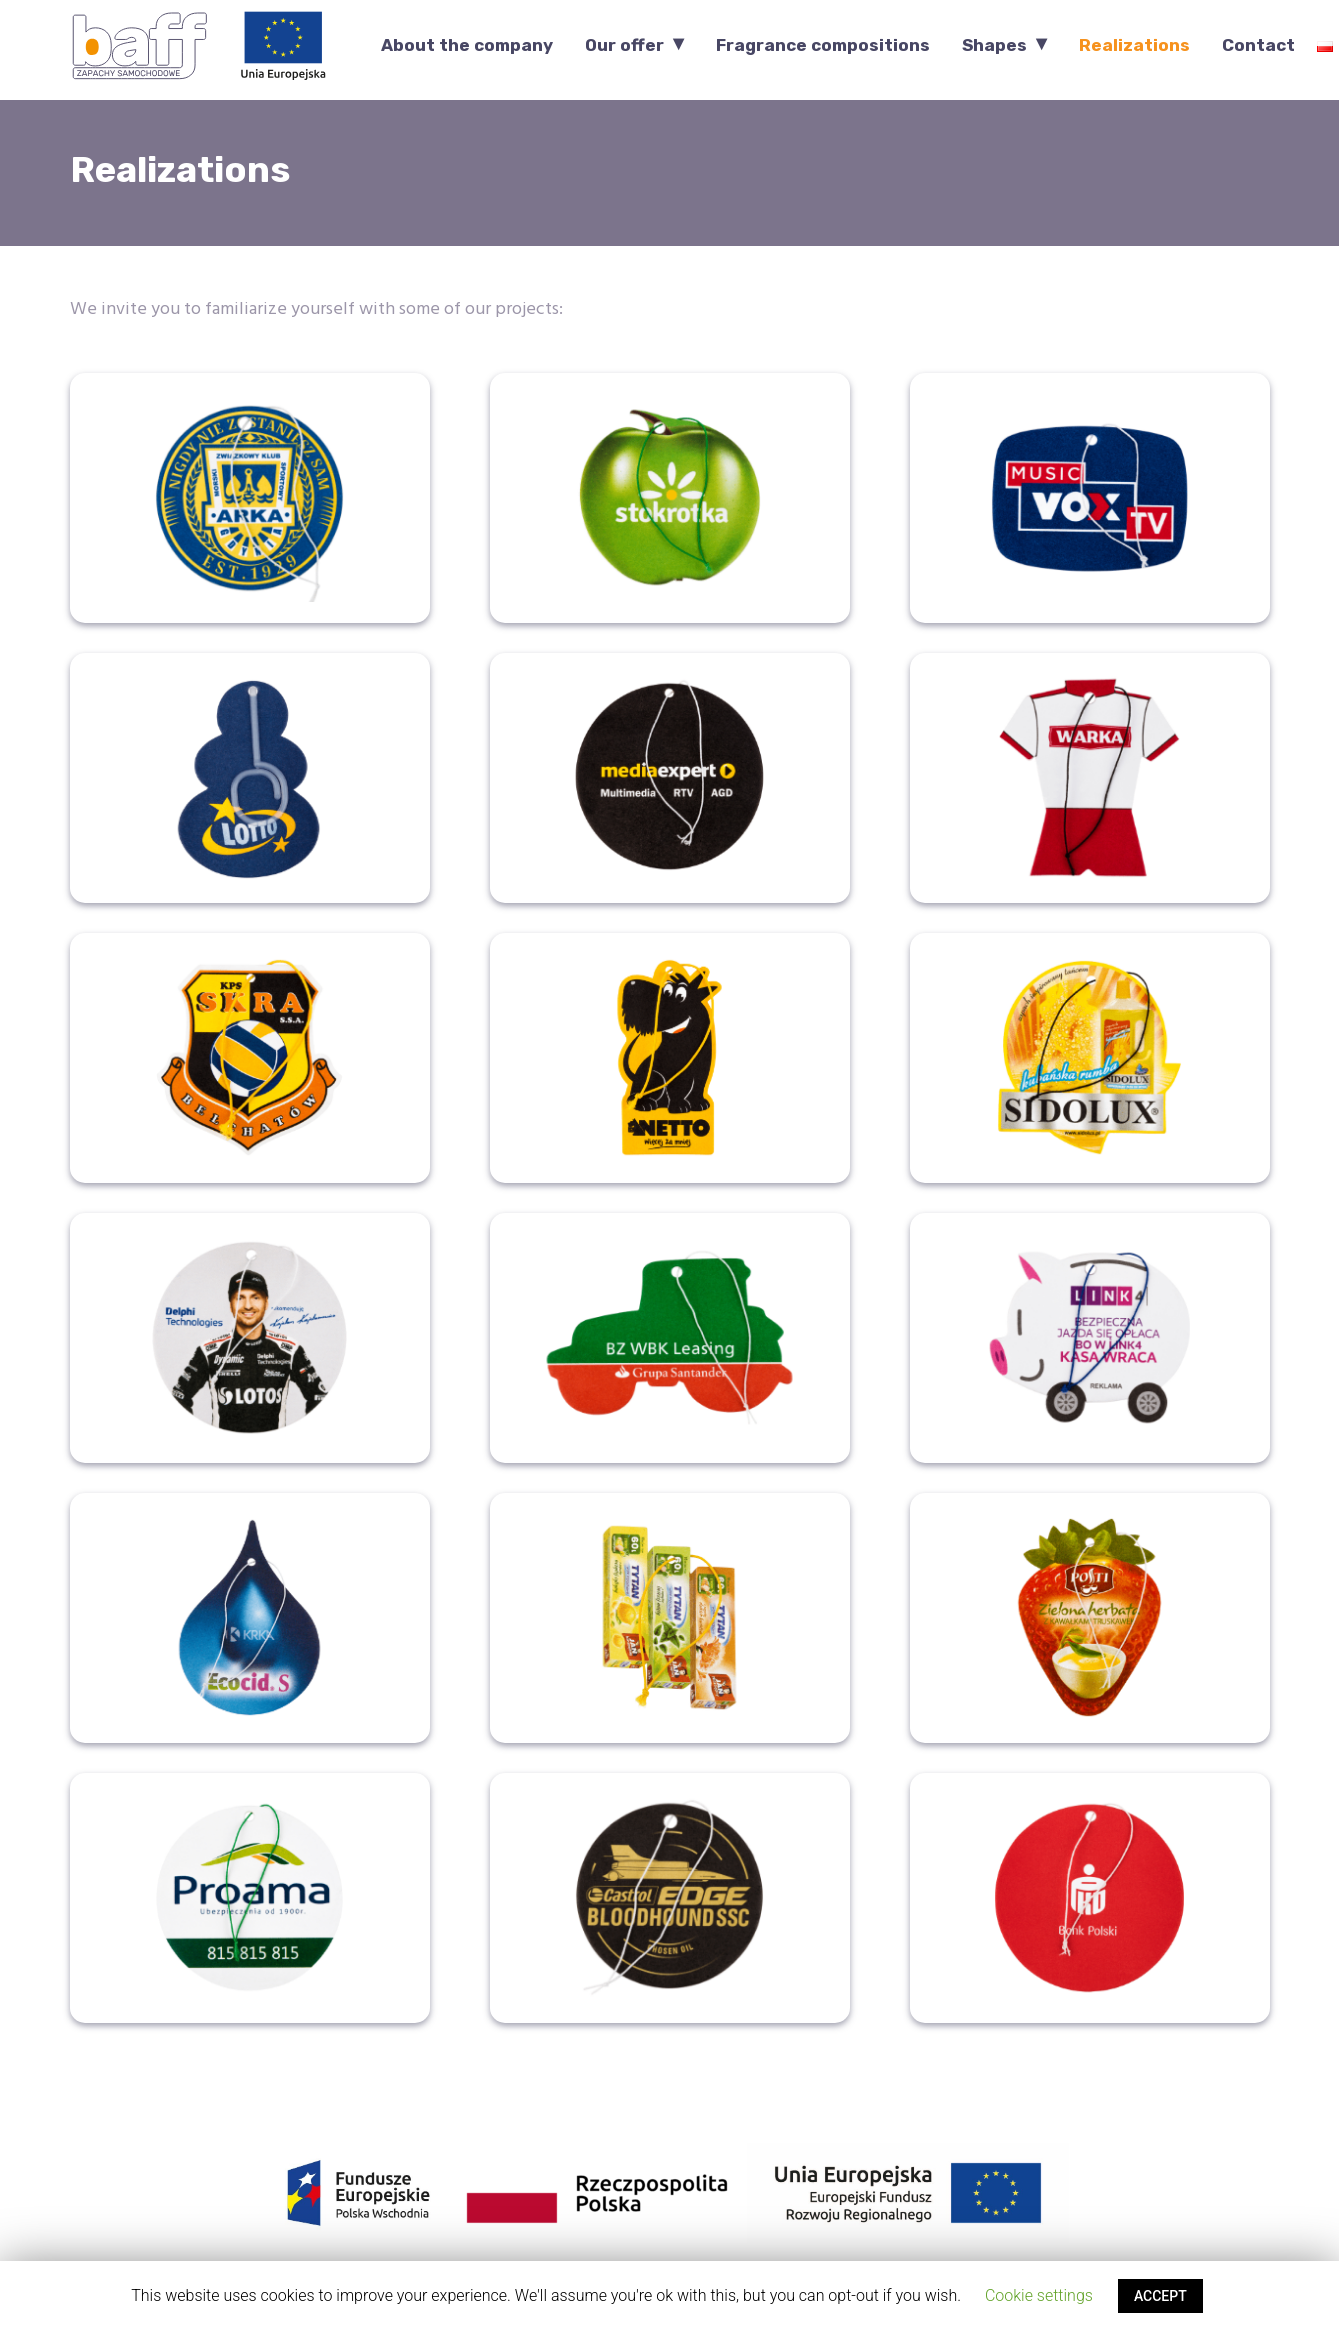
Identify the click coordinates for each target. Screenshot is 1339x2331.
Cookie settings (1039, 2295)
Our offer (624, 45)
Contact (1258, 45)
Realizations (1134, 45)
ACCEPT (1160, 2296)
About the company (467, 45)
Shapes (994, 45)
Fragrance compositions (823, 45)
